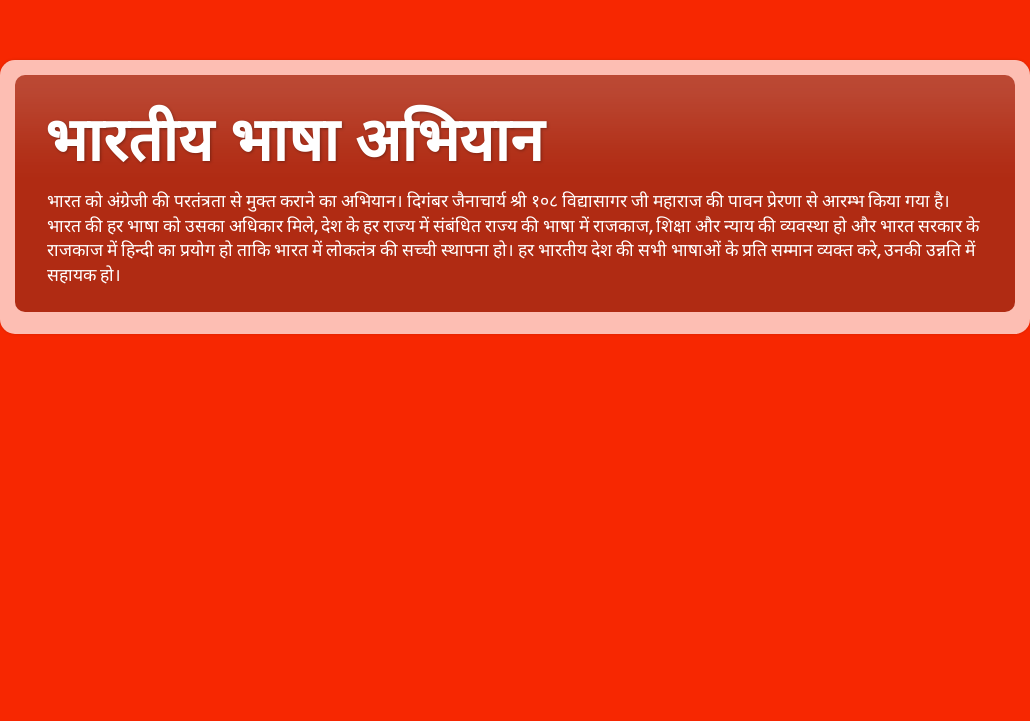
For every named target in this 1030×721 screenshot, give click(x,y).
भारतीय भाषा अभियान (294, 140)
